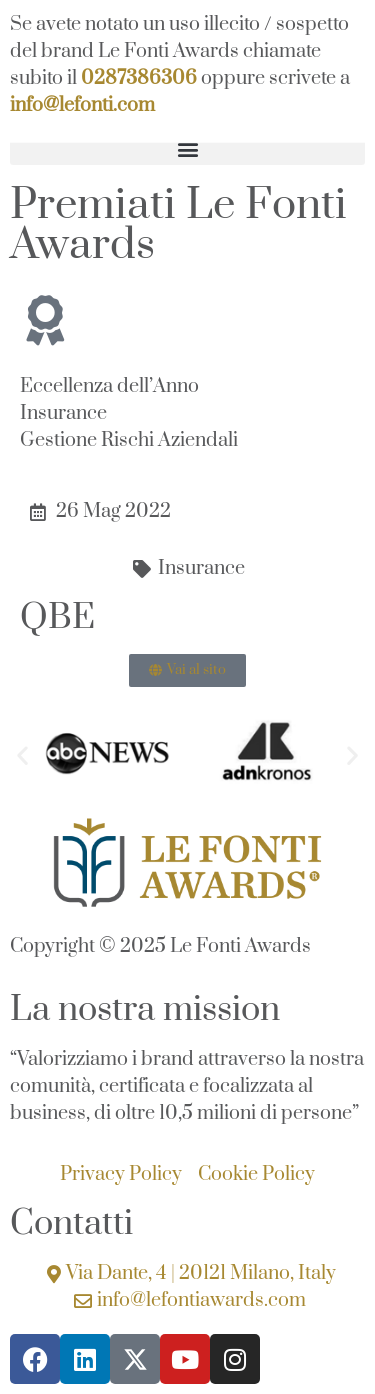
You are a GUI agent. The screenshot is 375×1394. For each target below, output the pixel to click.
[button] (187, 148)
